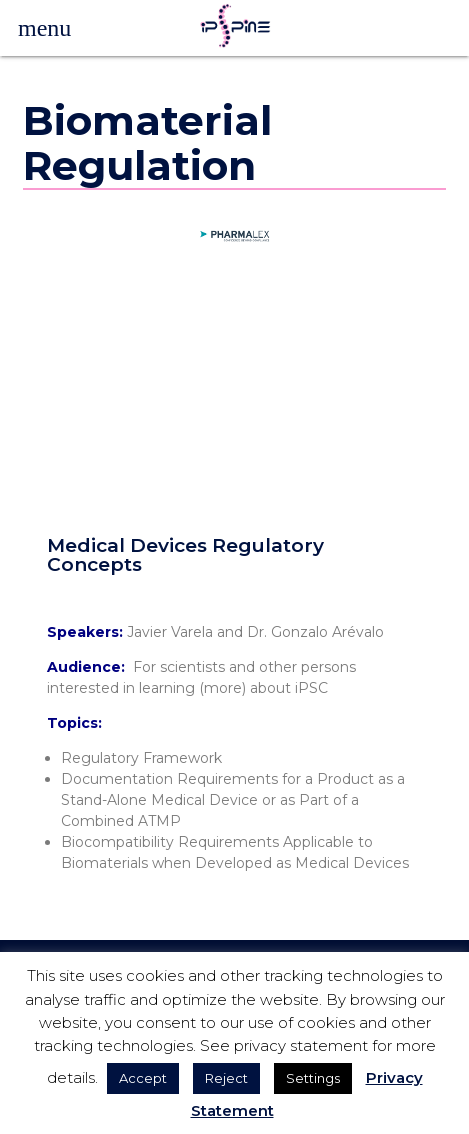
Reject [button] (226, 1078)
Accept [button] (143, 1078)
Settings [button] (313, 1078)
